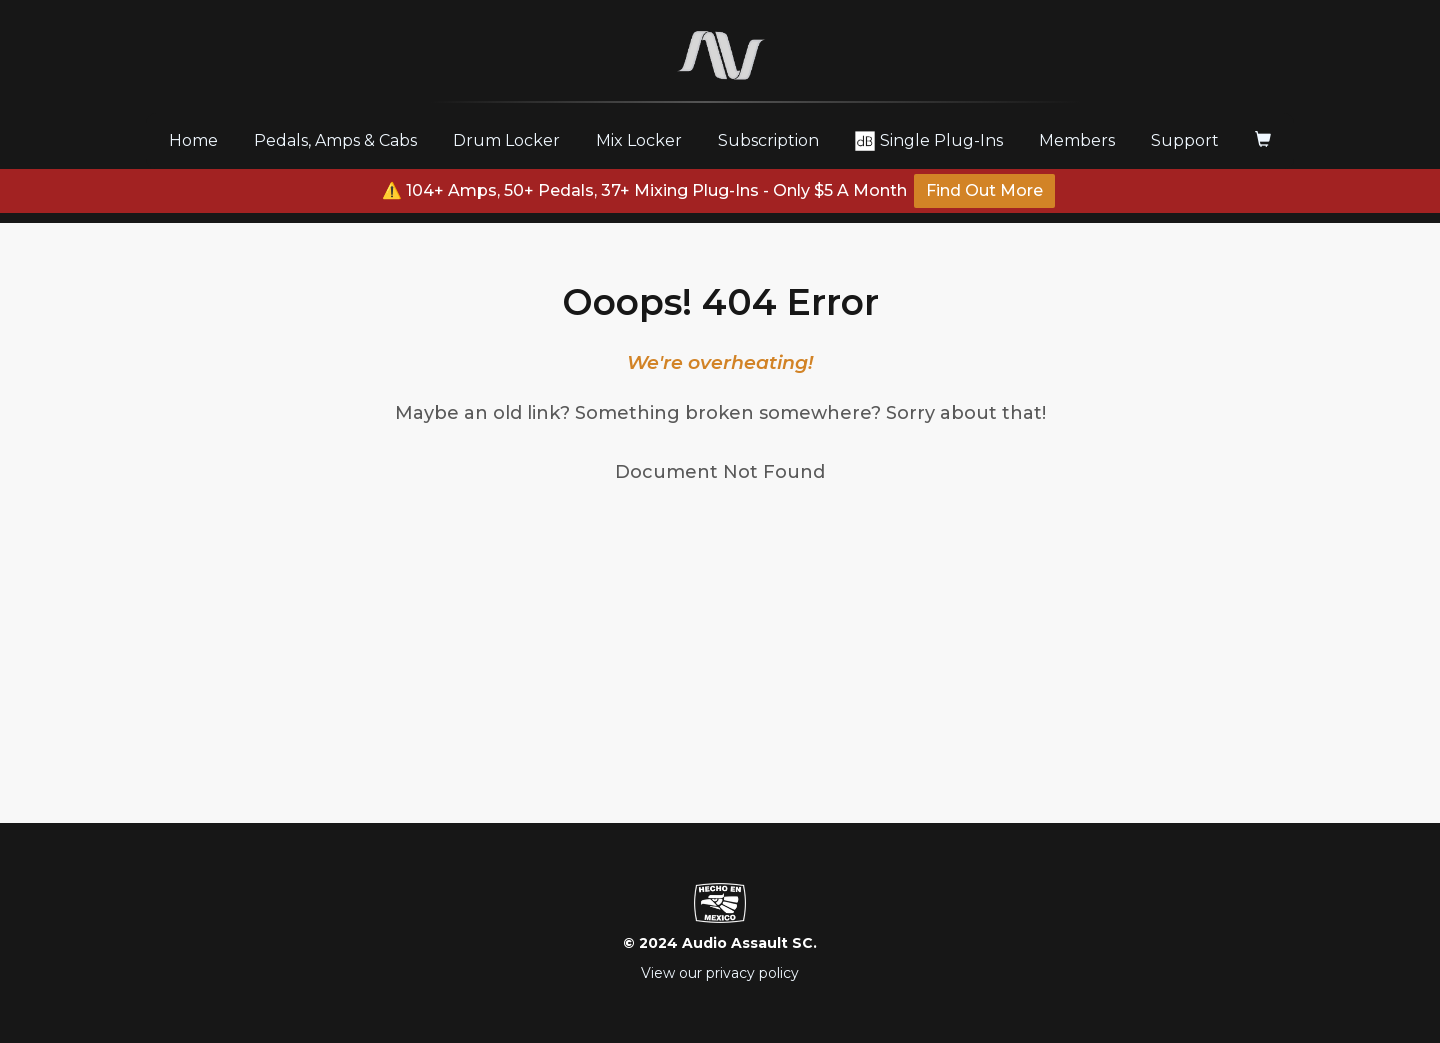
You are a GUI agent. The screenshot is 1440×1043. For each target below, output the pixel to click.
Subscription (768, 140)
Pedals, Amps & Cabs (335, 140)
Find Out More (984, 190)
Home (201, 140)
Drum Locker (506, 140)
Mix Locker (639, 140)
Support (1185, 140)
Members (1077, 140)
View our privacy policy (720, 973)
